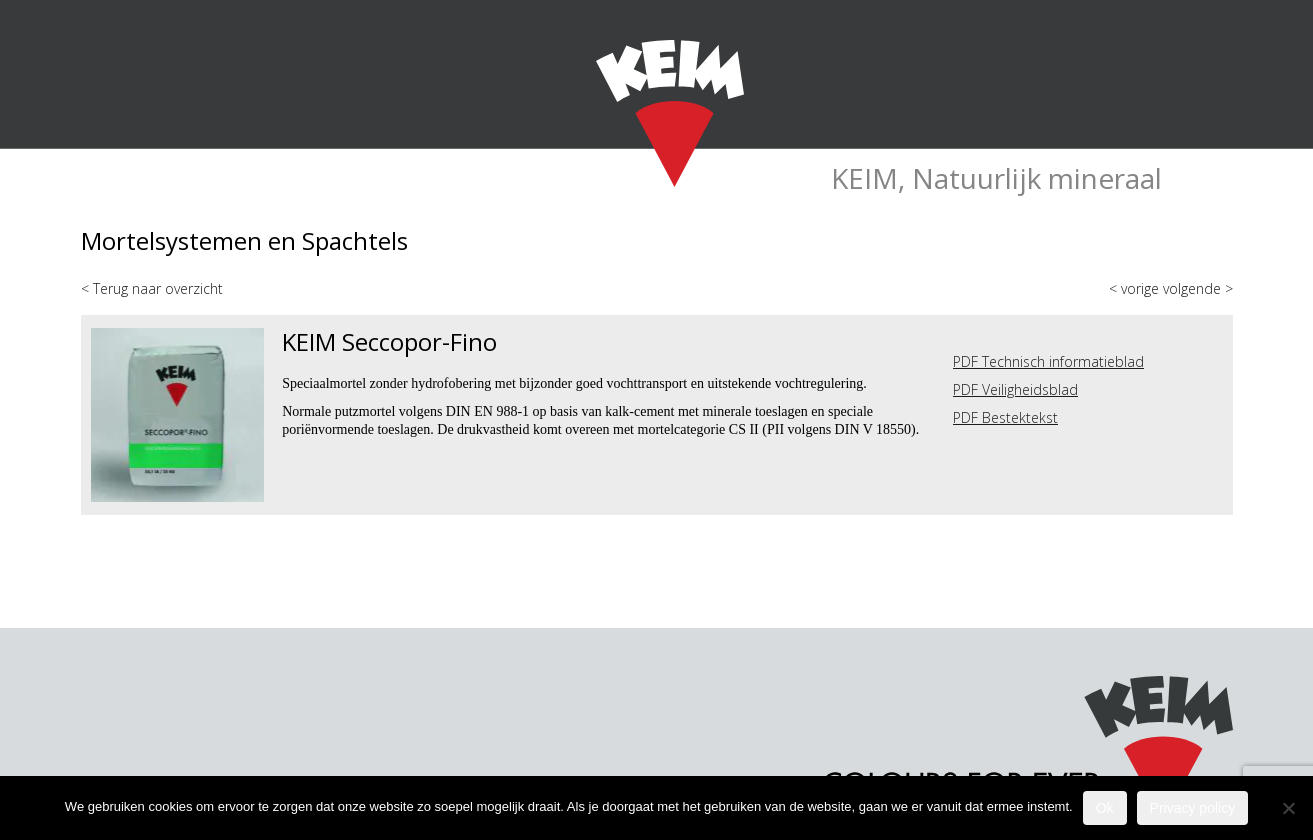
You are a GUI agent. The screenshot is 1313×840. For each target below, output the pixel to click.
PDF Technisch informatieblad (1048, 361)
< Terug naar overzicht (152, 288)
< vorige (1136, 288)
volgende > (1198, 288)
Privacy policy (1193, 808)
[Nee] (1288, 808)
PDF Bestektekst (1005, 417)
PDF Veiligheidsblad (1015, 389)
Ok (1105, 808)
